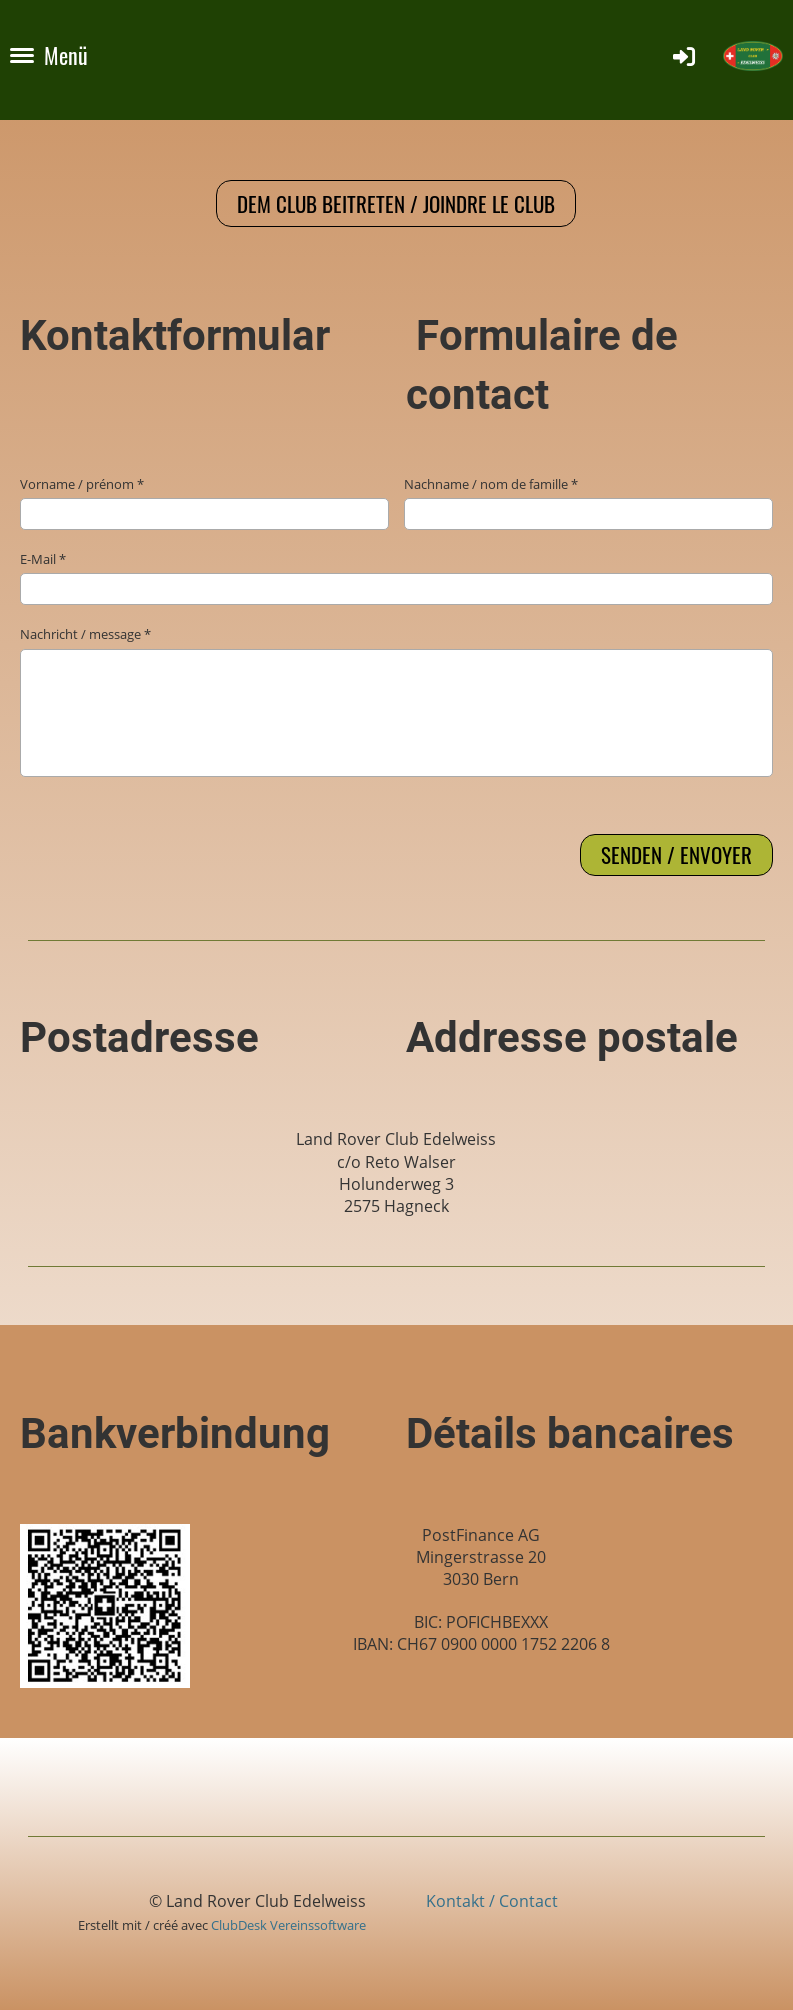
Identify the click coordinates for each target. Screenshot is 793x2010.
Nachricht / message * (396, 700)
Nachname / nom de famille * (588, 502)
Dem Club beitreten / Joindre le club (396, 203)
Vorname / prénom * (204, 502)
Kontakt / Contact (492, 1901)
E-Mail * (396, 577)
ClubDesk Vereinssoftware (288, 1925)
